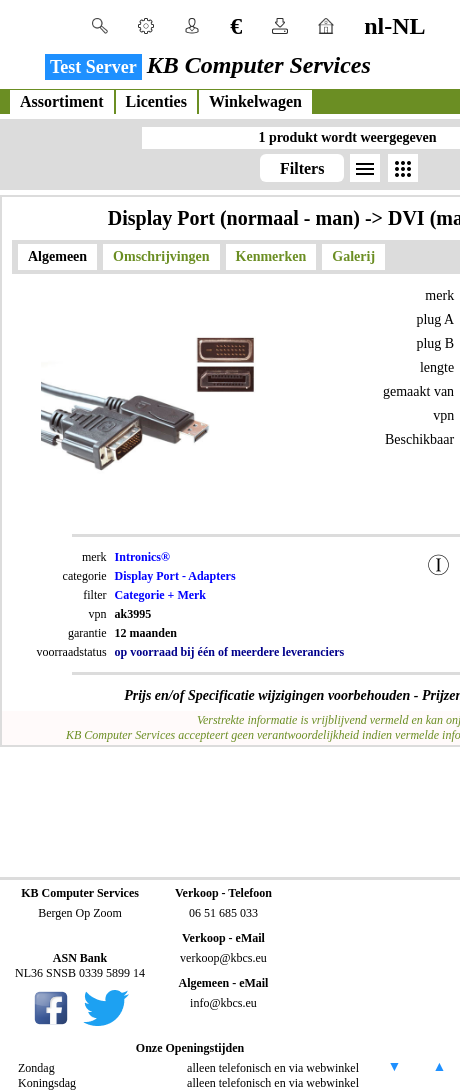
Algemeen (57, 256)
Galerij (353, 256)
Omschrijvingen (161, 256)
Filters (302, 168)
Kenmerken (271, 256)
